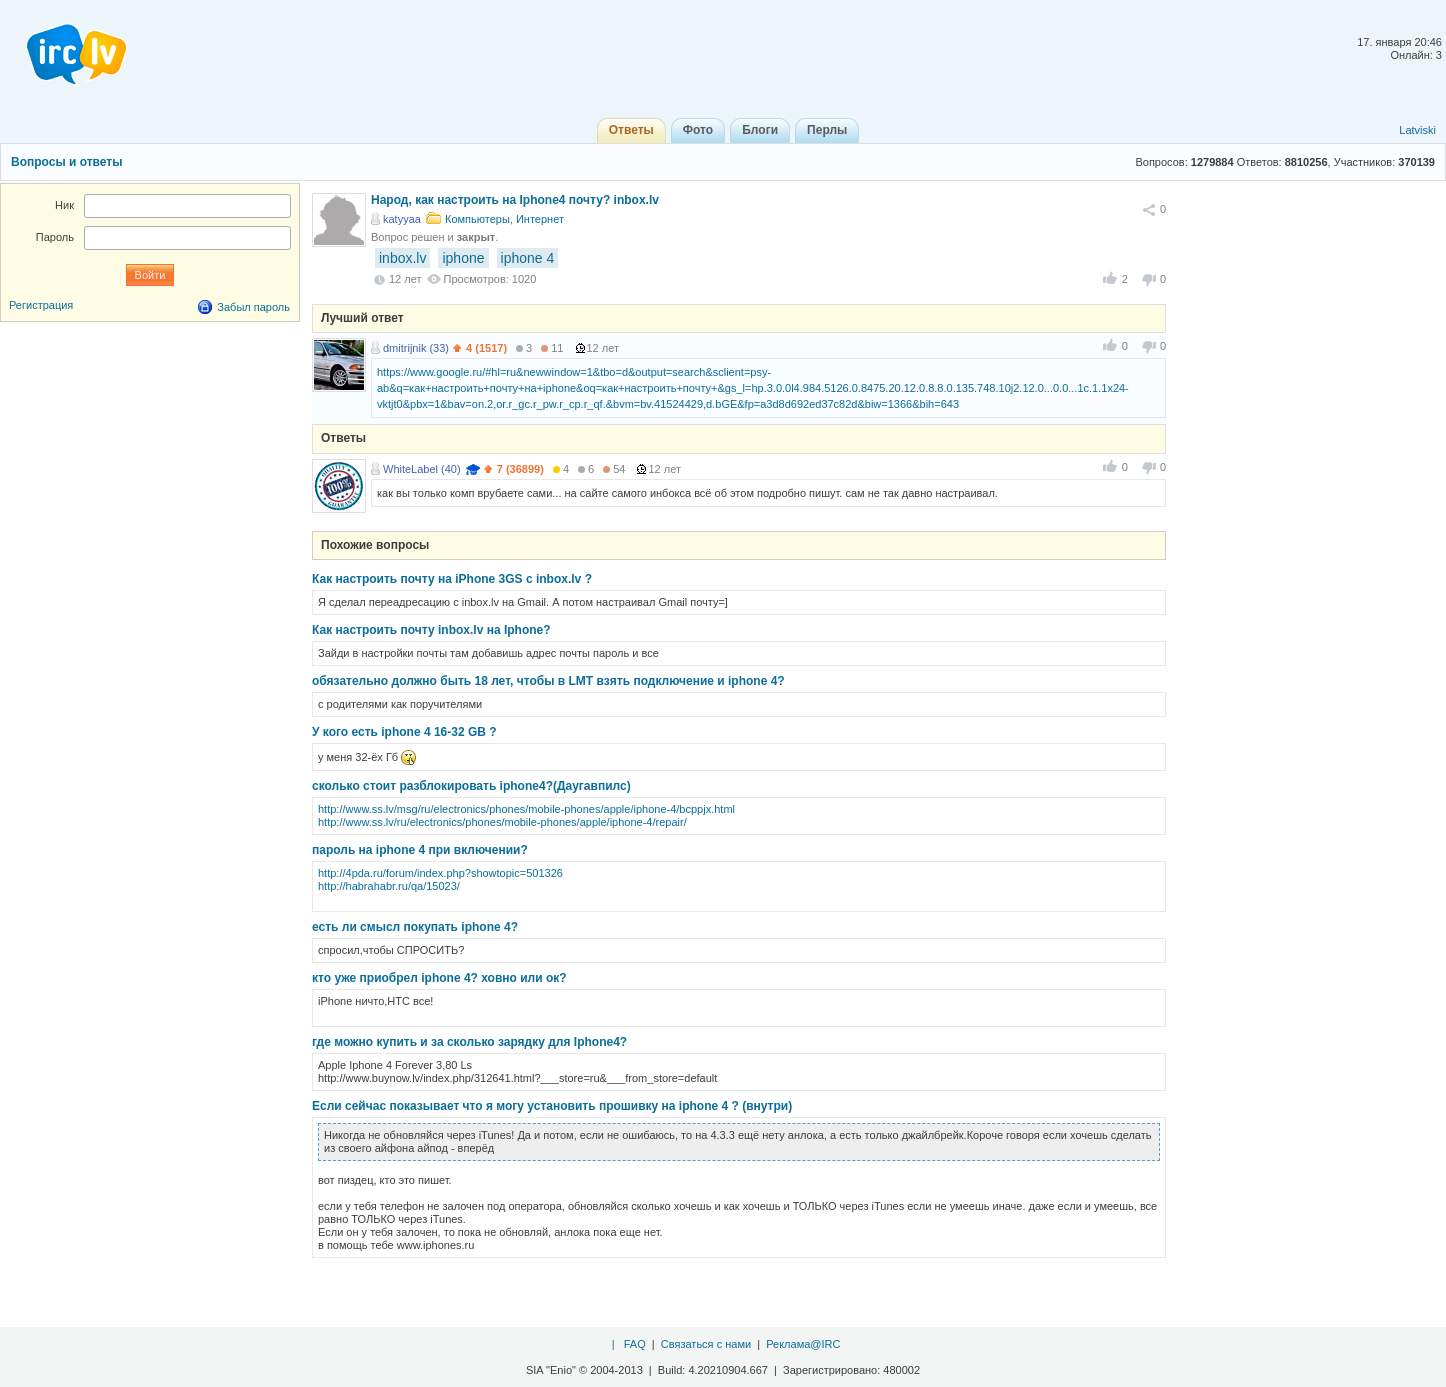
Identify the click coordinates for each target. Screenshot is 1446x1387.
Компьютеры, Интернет (504, 219)
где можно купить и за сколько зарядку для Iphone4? (469, 1042)
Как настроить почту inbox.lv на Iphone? (431, 630)
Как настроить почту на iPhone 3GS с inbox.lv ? (452, 579)
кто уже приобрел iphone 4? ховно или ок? (439, 978)
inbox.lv (402, 258)
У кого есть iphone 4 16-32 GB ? (404, 732)
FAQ (635, 1344)
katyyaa (402, 219)
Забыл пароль (253, 307)
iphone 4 (528, 258)
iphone (463, 258)
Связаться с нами (706, 1344)
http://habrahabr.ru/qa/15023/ (389, 886)
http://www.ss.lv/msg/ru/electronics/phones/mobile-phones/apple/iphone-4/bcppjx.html (526, 809)
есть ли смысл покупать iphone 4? (415, 927)
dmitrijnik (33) (416, 348)
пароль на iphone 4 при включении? (420, 850)
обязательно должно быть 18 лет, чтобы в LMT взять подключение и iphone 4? (548, 681)
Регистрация (41, 305)
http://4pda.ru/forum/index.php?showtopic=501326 (440, 873)
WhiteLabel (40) (422, 469)
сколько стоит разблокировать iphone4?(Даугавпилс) (471, 786)
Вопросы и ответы (66, 162)
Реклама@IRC (803, 1344)
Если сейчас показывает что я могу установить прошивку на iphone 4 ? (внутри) (552, 1106)
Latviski (1417, 130)
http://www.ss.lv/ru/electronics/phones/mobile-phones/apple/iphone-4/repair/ (502, 822)
